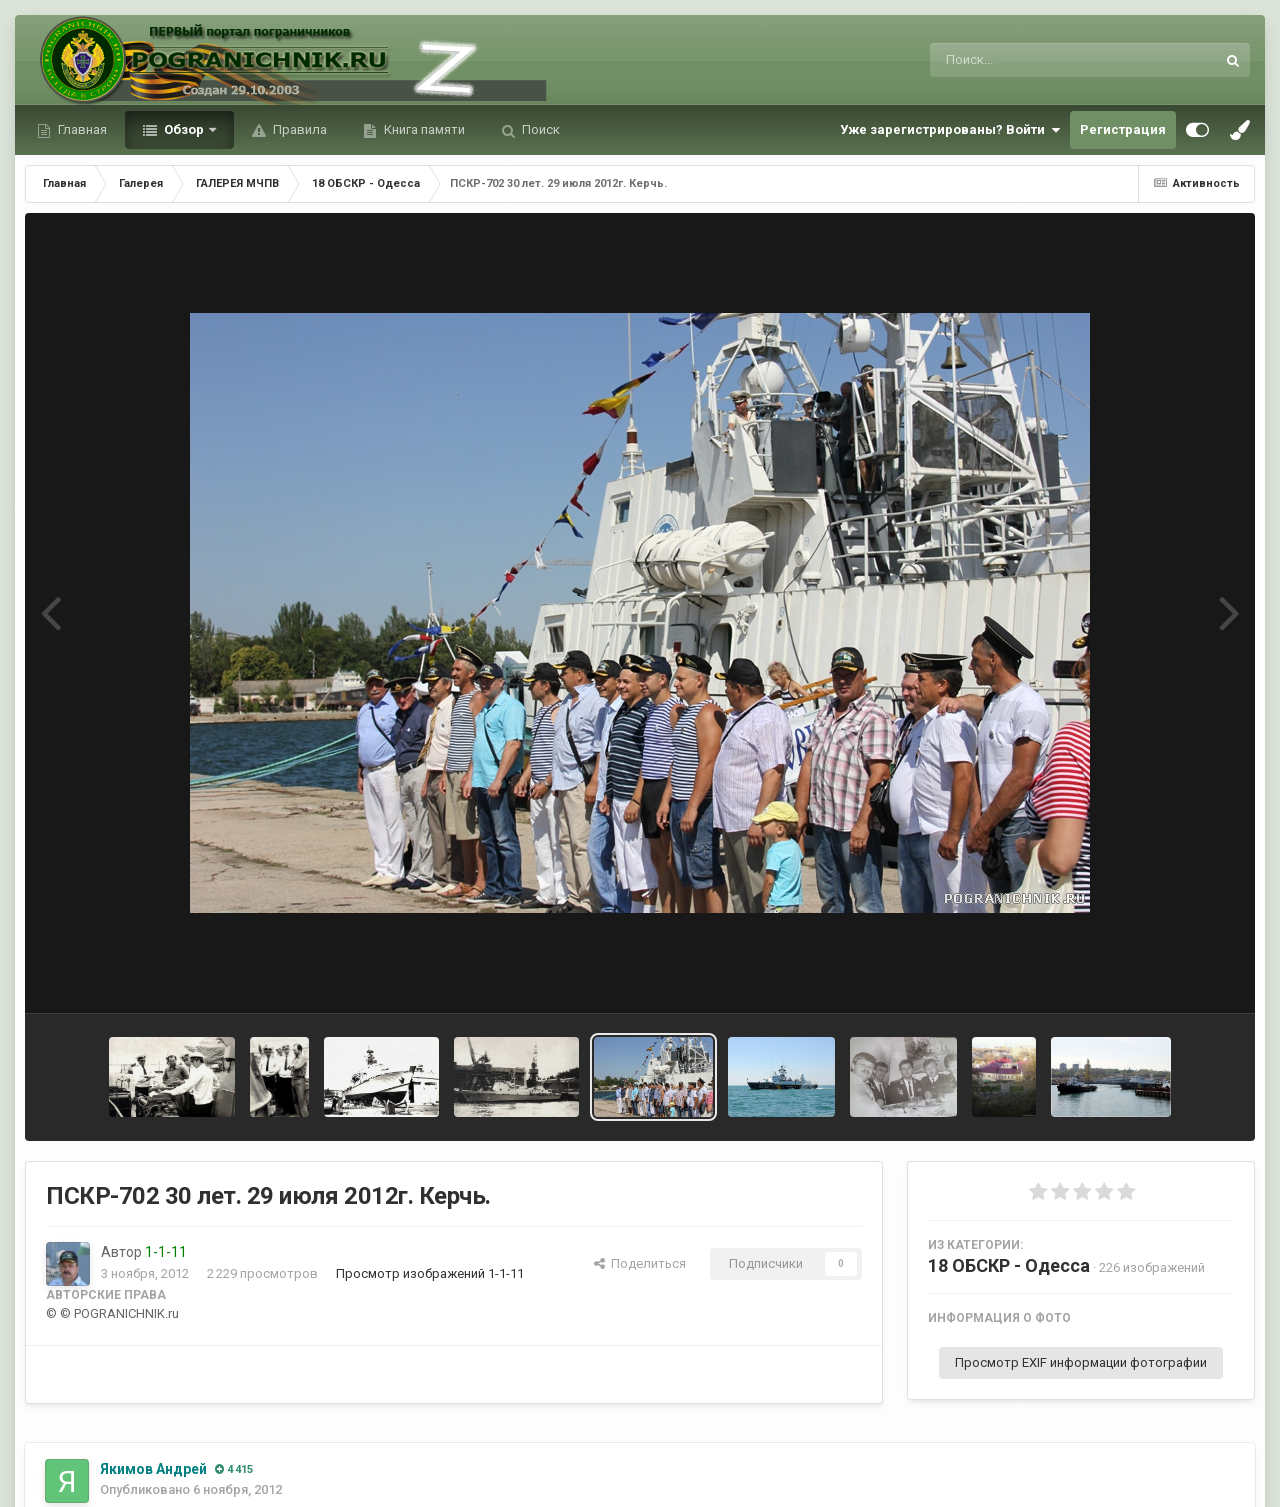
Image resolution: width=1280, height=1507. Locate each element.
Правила (298, 129)
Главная (81, 129)
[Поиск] (1035, 60)
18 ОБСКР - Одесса (1009, 1265)
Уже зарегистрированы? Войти (950, 130)
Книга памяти (423, 129)
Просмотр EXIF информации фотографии (1081, 1362)
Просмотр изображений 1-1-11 (430, 1273)
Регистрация (1123, 129)
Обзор (184, 129)
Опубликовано (191, 1489)
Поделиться (640, 1263)
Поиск (539, 129)
